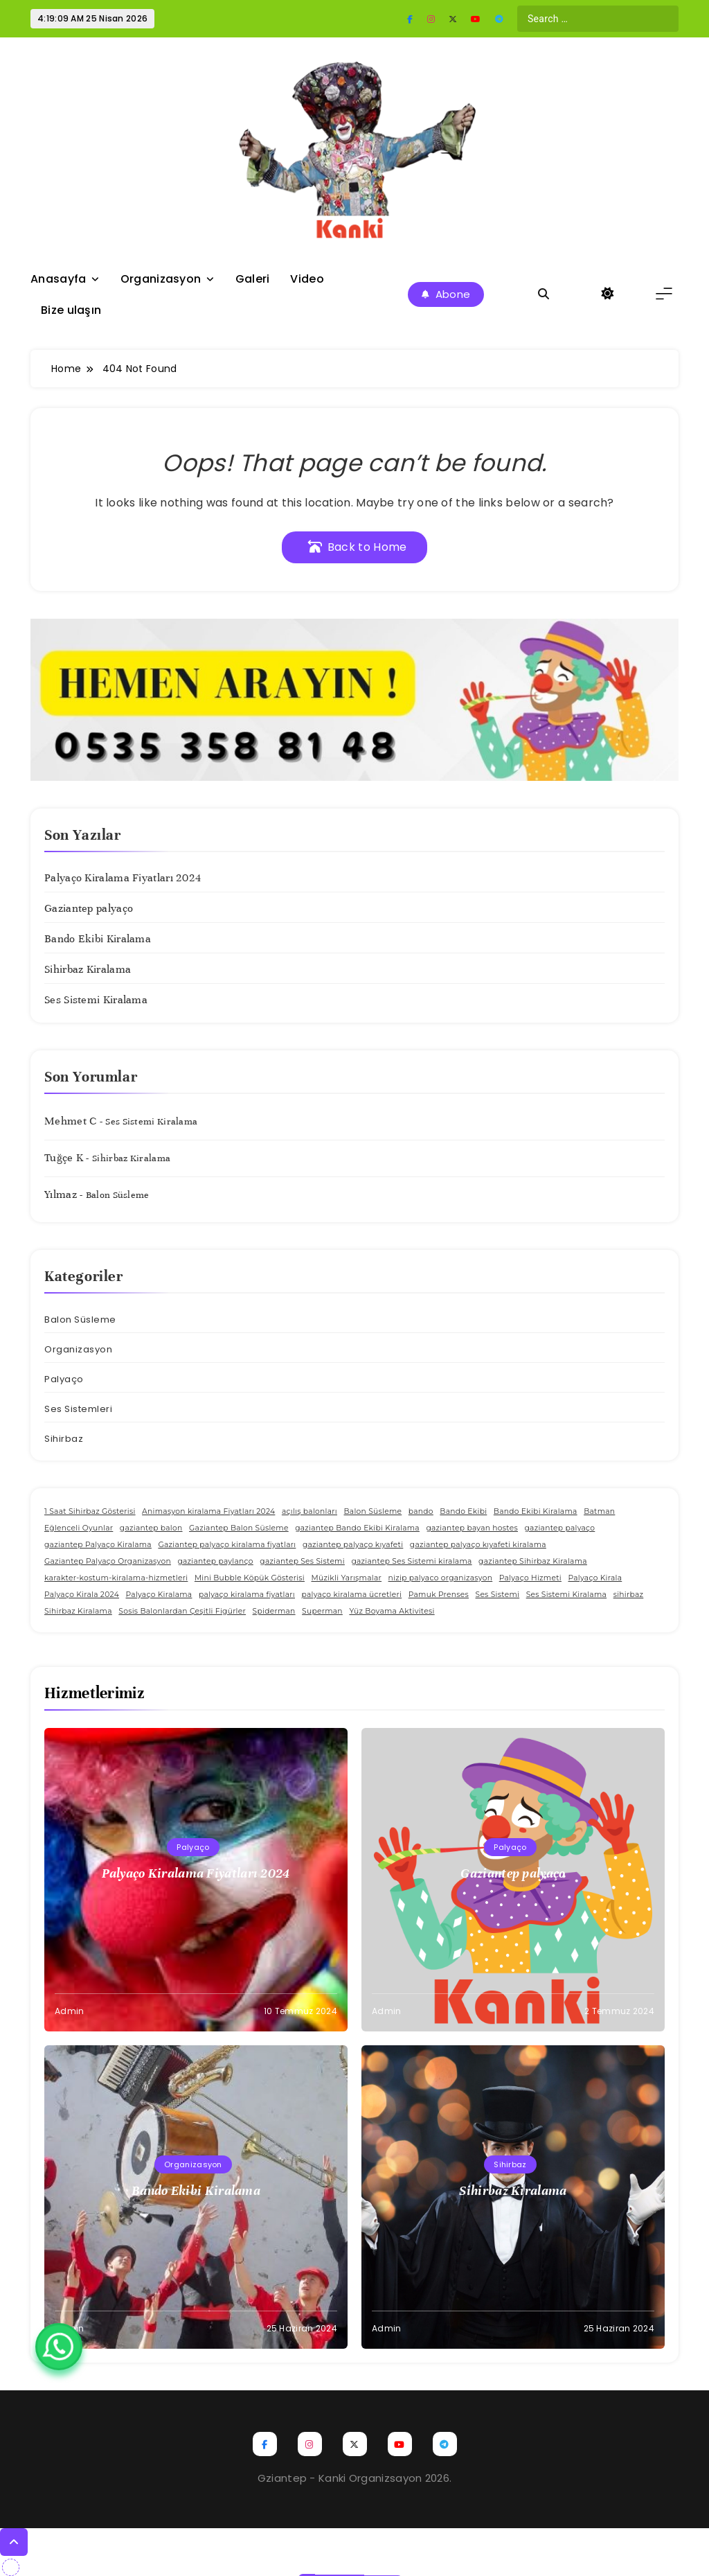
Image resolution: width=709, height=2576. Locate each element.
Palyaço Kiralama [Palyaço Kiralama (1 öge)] (159, 1594)
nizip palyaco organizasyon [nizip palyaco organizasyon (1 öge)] (440, 1577)
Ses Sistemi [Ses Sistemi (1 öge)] (498, 1594)
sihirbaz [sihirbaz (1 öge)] (628, 1594)
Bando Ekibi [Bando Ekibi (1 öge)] (463, 1511)
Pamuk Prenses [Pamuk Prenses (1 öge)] (439, 1594)
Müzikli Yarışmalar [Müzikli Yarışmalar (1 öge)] (346, 1577)
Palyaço (64, 1379)
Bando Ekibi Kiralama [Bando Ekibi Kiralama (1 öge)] (535, 1511)
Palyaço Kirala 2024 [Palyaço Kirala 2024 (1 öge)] (81, 1594)
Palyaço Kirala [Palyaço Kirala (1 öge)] (595, 1577)
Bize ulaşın (71, 310)
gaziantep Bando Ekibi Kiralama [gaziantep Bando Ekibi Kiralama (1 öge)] (357, 1528)
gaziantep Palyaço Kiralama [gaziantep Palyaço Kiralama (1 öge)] (98, 1544)
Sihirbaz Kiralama (87, 969)
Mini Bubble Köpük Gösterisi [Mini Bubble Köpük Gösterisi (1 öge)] (250, 1577)
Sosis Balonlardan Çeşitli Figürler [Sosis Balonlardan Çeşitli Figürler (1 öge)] (182, 1611)
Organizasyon (160, 279)
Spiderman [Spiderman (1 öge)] (274, 1611)
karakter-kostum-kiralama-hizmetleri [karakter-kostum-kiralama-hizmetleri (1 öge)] (116, 1577)
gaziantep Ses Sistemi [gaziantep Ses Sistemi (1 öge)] (302, 1561)
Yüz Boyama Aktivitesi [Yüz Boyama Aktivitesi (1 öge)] (391, 1611)
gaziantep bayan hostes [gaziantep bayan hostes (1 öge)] (472, 1528)
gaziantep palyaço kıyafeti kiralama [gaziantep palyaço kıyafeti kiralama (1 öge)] (478, 1544)
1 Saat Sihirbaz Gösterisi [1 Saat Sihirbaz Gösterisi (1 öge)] (90, 1511)
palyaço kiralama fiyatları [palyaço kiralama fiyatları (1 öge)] (247, 1594)
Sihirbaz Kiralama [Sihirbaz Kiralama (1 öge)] (78, 1611)
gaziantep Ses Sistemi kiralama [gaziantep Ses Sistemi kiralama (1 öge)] (411, 1561)
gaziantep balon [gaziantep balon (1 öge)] (151, 1528)
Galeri (252, 279)
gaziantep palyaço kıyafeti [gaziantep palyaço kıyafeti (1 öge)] (353, 1544)
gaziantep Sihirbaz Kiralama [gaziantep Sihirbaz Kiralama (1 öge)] (532, 1561)
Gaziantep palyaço (88, 908)
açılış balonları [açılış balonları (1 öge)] (309, 1511)
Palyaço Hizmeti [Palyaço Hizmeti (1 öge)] (530, 1577)
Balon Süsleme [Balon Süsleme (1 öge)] (373, 1511)
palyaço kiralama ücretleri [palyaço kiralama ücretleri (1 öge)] (352, 1594)
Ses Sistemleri (78, 1408)
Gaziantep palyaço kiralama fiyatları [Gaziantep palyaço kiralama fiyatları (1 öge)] (227, 1544)
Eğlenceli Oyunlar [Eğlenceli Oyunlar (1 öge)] (78, 1528)
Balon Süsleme (118, 1195)
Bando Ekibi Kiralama (97, 939)
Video (307, 279)
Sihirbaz (63, 1438)
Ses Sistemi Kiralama (95, 1000)
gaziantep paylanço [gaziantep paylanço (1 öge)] (215, 1561)
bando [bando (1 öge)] (421, 1511)
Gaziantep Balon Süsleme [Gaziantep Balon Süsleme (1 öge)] (239, 1528)
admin (69, 2011)
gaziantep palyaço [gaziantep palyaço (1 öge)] (559, 1528)
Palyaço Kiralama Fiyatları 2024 (122, 878)
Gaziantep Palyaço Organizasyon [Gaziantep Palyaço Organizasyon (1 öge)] (107, 1561)
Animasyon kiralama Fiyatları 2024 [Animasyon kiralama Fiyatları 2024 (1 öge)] (208, 1511)
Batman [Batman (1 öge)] (599, 1511)
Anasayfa (58, 279)
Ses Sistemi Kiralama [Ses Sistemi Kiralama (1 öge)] (566, 1594)
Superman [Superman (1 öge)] (322, 1611)
